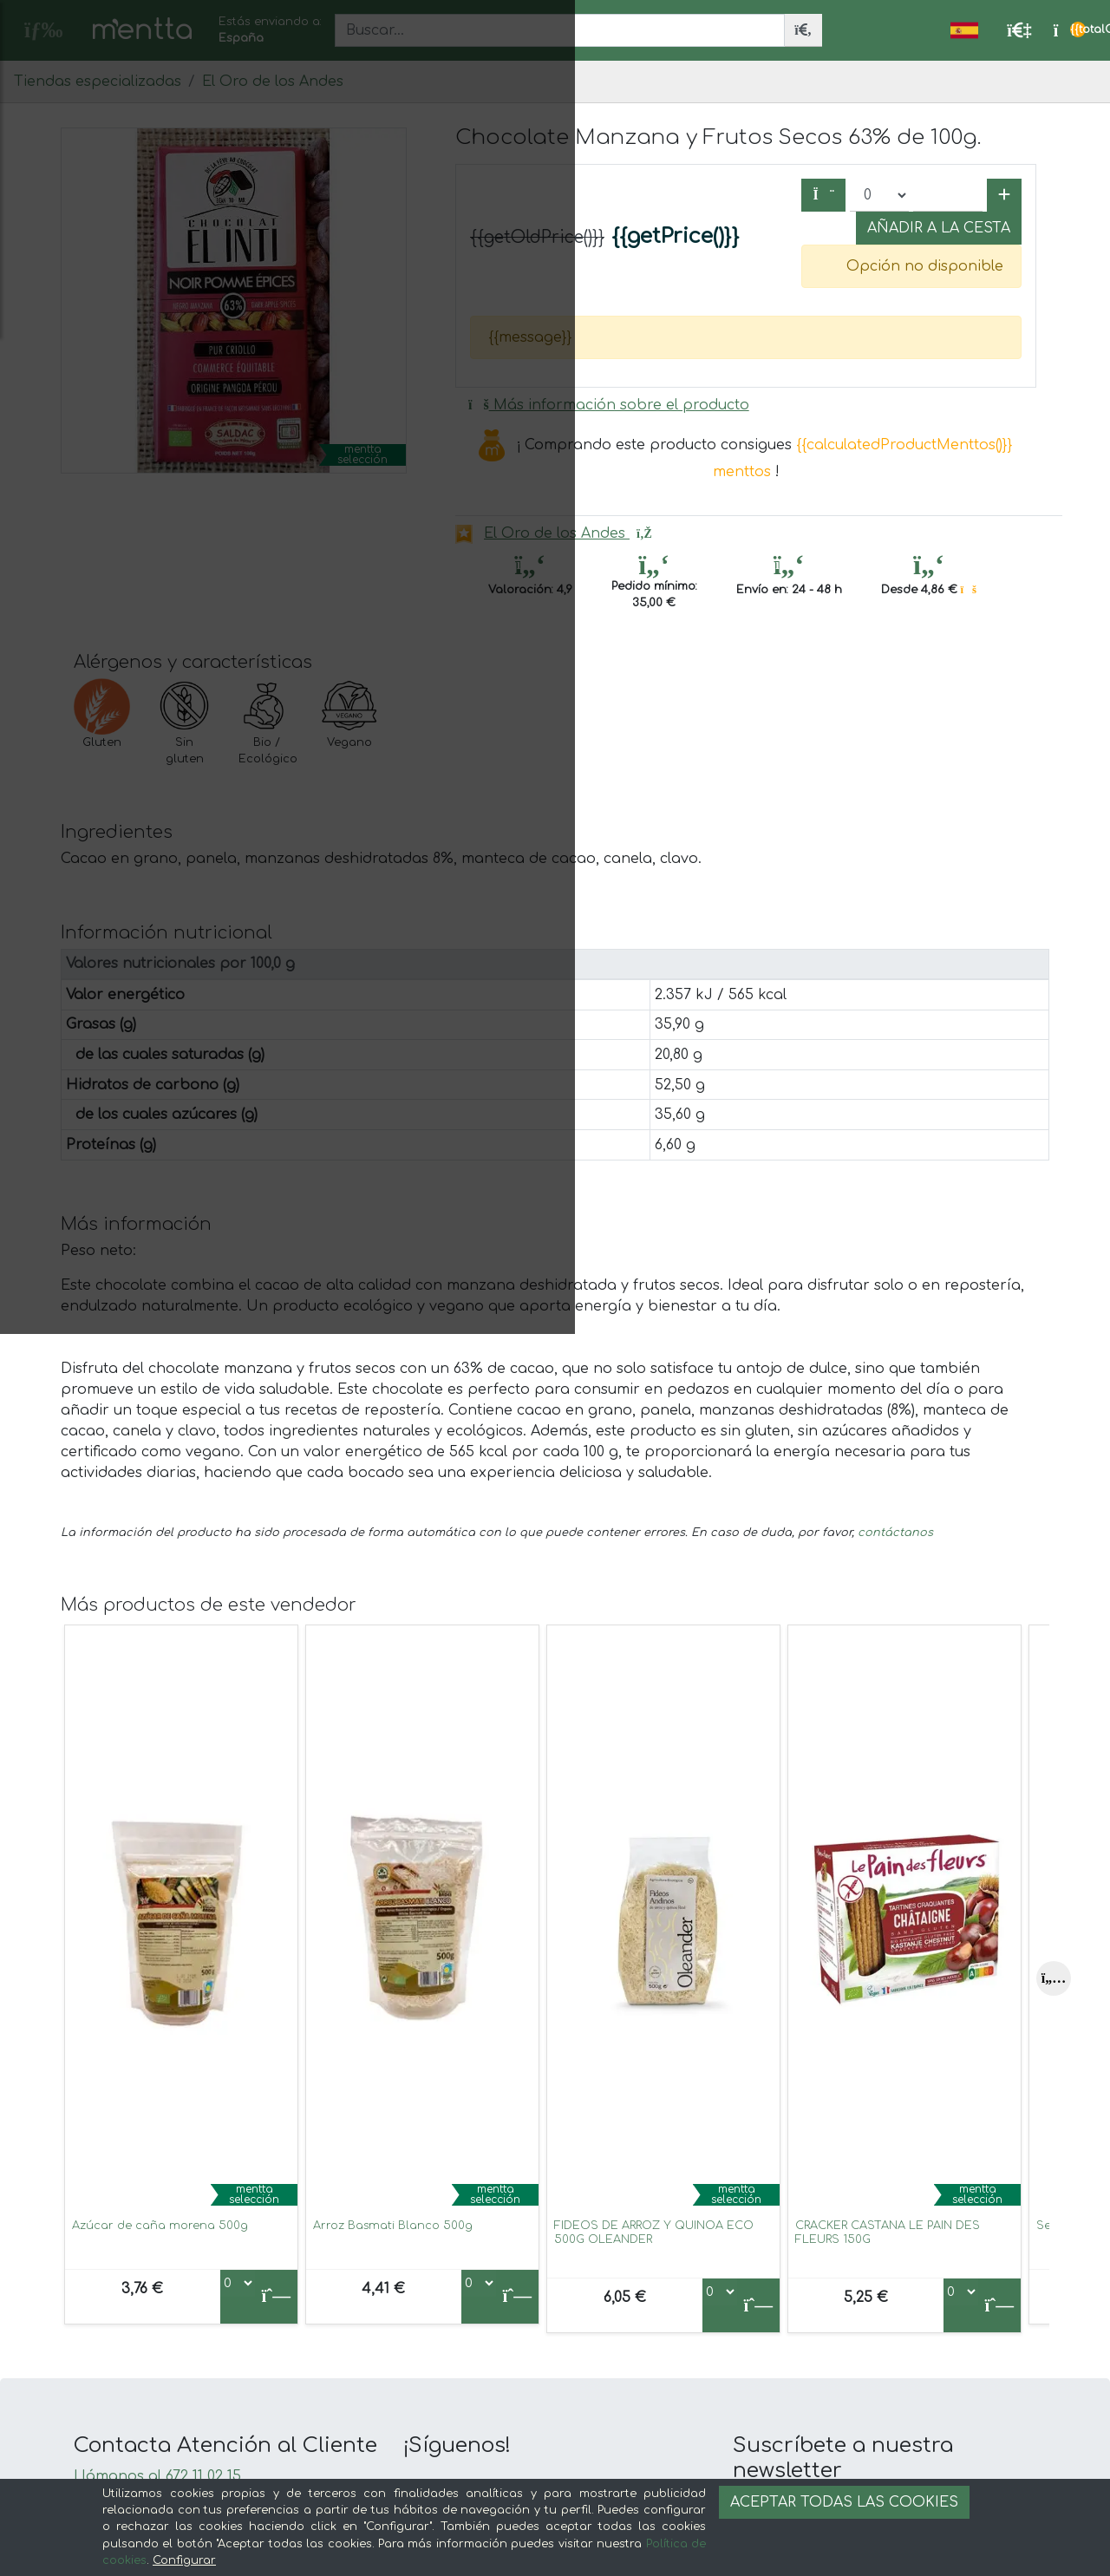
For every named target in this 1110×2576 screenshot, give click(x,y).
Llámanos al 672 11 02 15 (157, 2476)
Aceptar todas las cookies (844, 2502)
